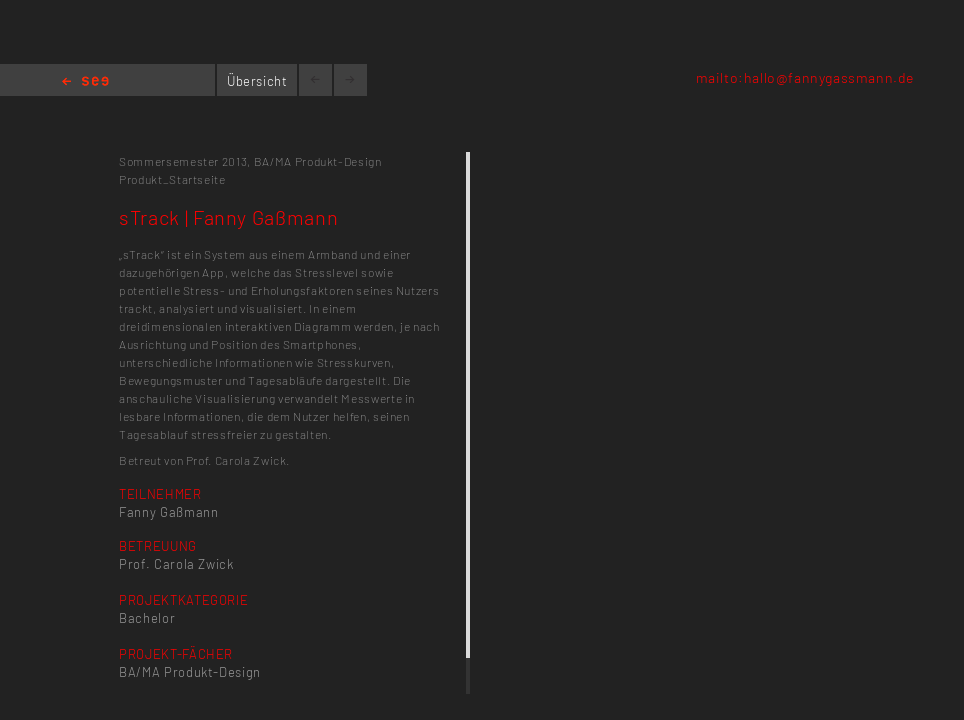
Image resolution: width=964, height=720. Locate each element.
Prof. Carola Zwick (176, 564)
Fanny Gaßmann (168, 512)
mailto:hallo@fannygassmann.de (805, 77)
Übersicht (257, 81)
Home (85, 82)
